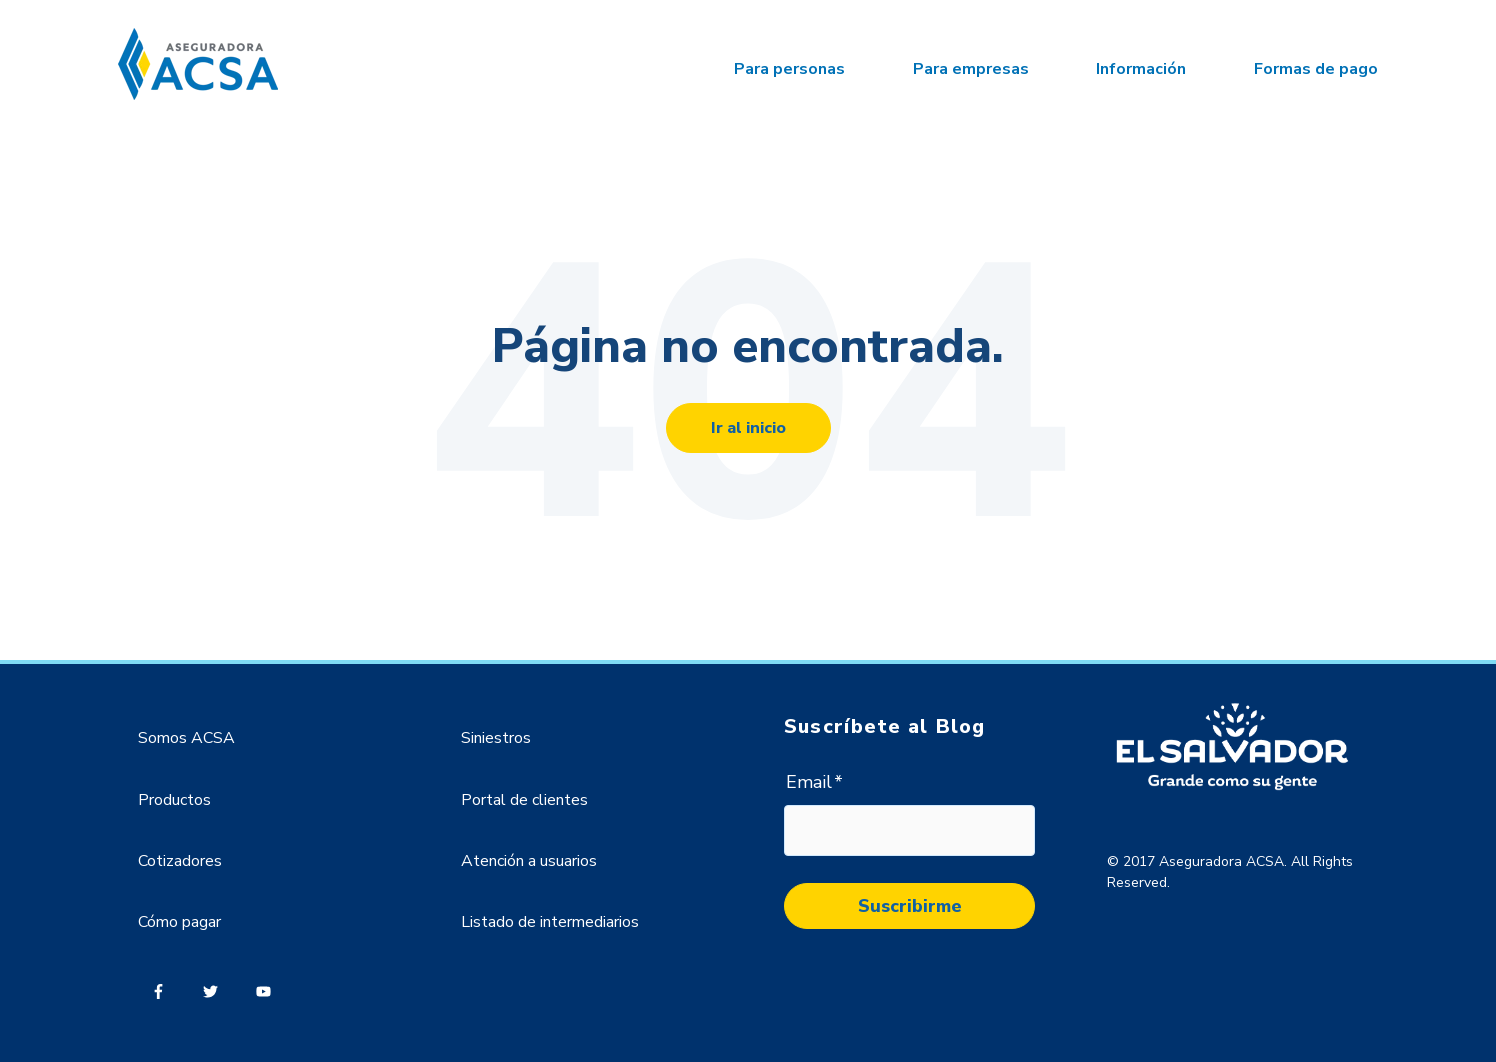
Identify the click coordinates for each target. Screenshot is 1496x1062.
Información (1141, 69)
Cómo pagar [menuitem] (179, 922)
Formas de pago (1316, 69)
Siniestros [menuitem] (496, 738)
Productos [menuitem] (174, 800)
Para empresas (971, 69)
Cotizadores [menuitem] (180, 861)
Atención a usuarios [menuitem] (529, 861)
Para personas (789, 69)
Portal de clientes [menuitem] (524, 800)
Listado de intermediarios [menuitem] (550, 922)
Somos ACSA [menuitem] (186, 738)
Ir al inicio (748, 428)
